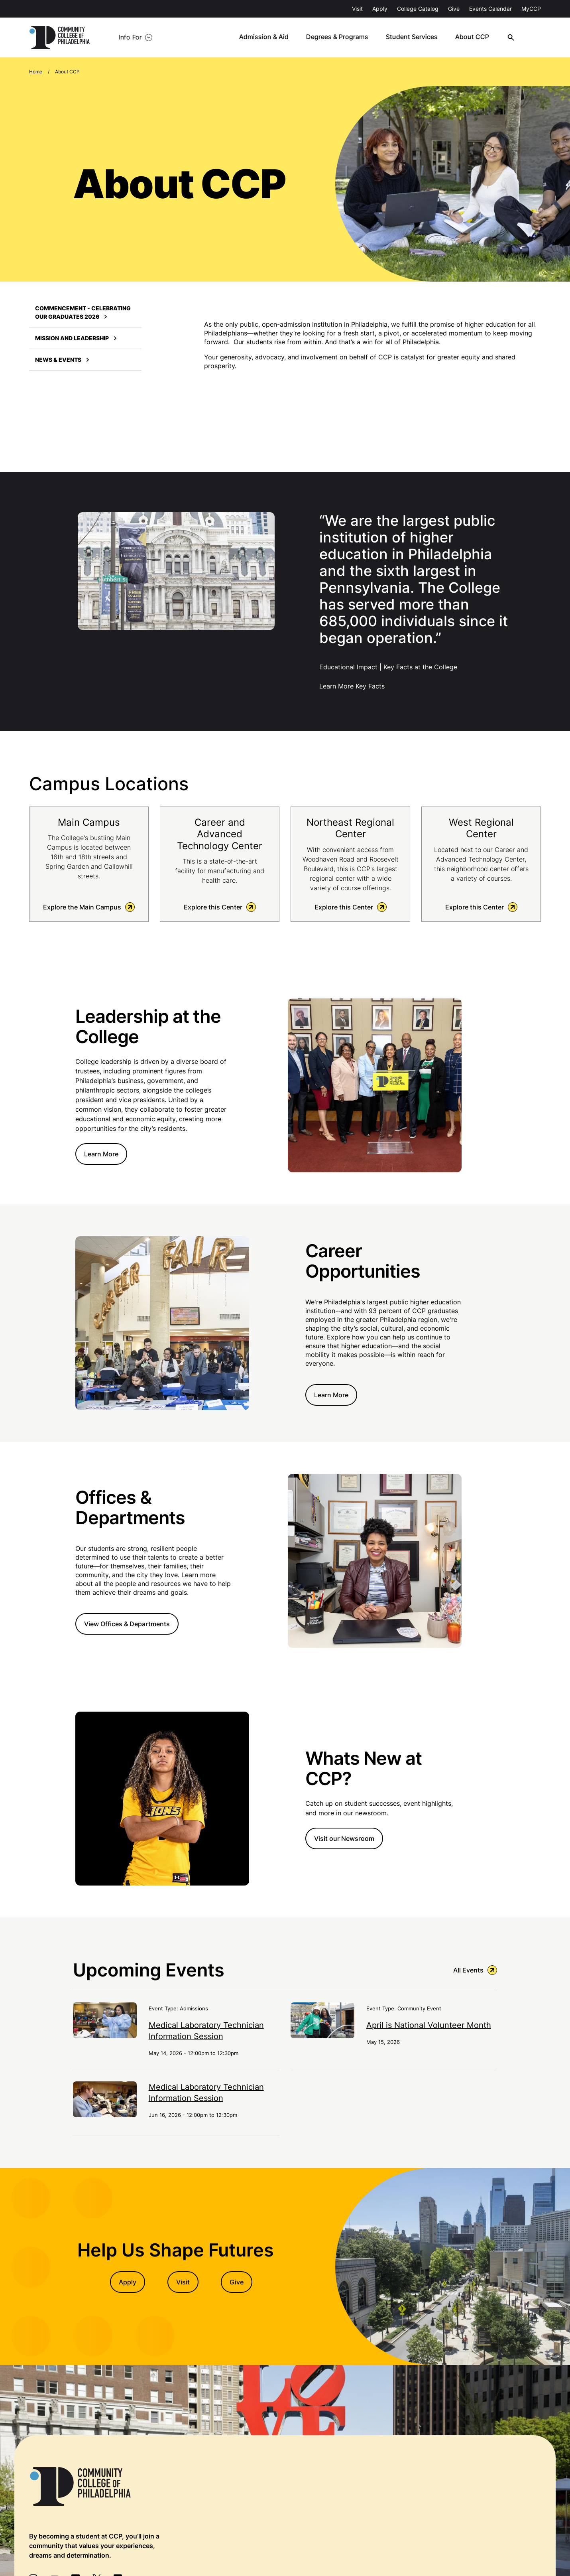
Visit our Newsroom (344, 1839)
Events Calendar (490, 8)
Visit (357, 8)
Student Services (416, 37)
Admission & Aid (269, 37)
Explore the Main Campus (89, 907)
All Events (475, 1971)
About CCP (477, 37)
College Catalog (417, 8)
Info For (127, 37)
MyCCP (531, 8)
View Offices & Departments (127, 1624)
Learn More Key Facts (352, 686)
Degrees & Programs (343, 37)
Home (35, 72)
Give (454, 8)
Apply (379, 8)
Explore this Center (220, 907)
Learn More (101, 1154)
